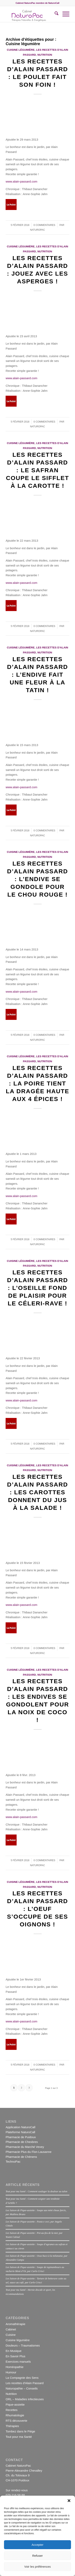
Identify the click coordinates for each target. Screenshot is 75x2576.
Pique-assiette (15, 2404)
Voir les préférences (37, 2566)
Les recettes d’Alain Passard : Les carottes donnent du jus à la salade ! (37, 1492)
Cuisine (11, 2334)
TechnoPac (13, 2161)
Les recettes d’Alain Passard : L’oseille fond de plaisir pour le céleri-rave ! (37, 1288)
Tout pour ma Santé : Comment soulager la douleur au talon (36, 2191)
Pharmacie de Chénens (21, 2156)
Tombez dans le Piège (20, 2431)
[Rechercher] (54, 14)
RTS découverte (16, 2420)
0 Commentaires (44, 225)
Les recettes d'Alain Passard (25, 2383)
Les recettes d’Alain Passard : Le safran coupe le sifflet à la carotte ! (37, 470)
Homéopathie (14, 2367)
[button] (69, 2501)
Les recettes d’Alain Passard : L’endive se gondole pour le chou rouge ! (37, 879)
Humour (11, 2372)
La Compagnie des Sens (22, 2377)
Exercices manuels (18, 2361)
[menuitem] (54, 14)
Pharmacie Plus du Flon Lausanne (28, 2151)
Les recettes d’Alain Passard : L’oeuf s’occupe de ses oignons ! (37, 1909)
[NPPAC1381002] (31, 14)
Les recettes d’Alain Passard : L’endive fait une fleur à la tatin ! (37, 674)
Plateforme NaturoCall (20, 2132)
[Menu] (63, 14)
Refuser (37, 2555)
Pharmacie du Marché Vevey (25, 2146)
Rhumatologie (15, 2415)
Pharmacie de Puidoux (21, 2137)
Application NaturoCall (20, 2127)
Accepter (37, 2544)
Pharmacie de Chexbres (22, 2142)
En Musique (13, 2351)
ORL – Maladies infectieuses (25, 2399)
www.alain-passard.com (21, 181)
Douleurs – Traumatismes (23, 2345)
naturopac (37, 229)
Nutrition (44, 54)
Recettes (11, 2410)
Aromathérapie (15, 2324)
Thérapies (12, 2426)
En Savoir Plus (15, 2356)
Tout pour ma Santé (19, 2436)
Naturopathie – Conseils (22, 2388)
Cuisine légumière (21, 49)
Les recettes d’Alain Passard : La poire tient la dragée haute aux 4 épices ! (37, 1083)
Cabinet (11, 2329)
